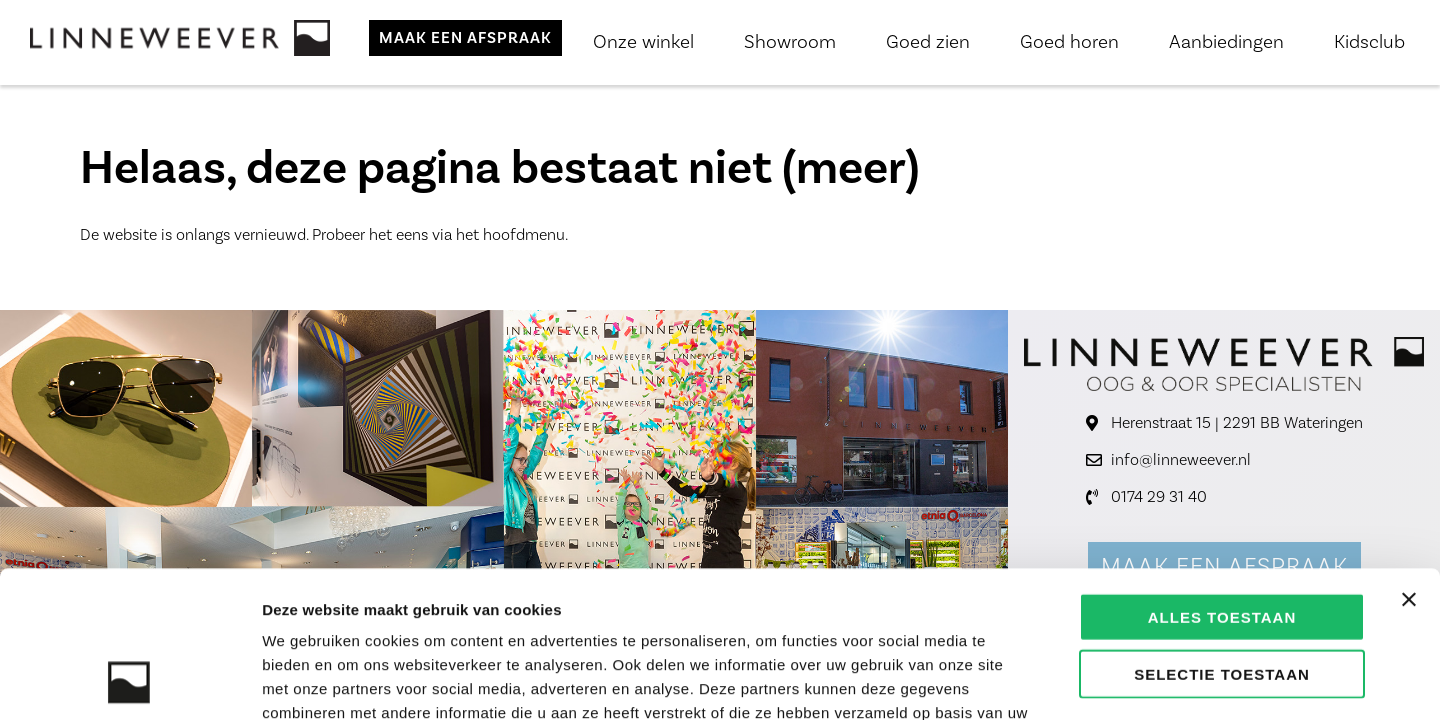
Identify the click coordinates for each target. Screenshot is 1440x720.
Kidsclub (1369, 42)
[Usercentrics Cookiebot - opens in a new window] (129, 681)
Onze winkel (643, 42)
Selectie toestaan (1222, 536)
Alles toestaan (1222, 479)
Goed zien (928, 42)
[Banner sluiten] (1409, 462)
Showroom (790, 42)
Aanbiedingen (1226, 42)
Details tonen (1080, 680)
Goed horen (1069, 42)
